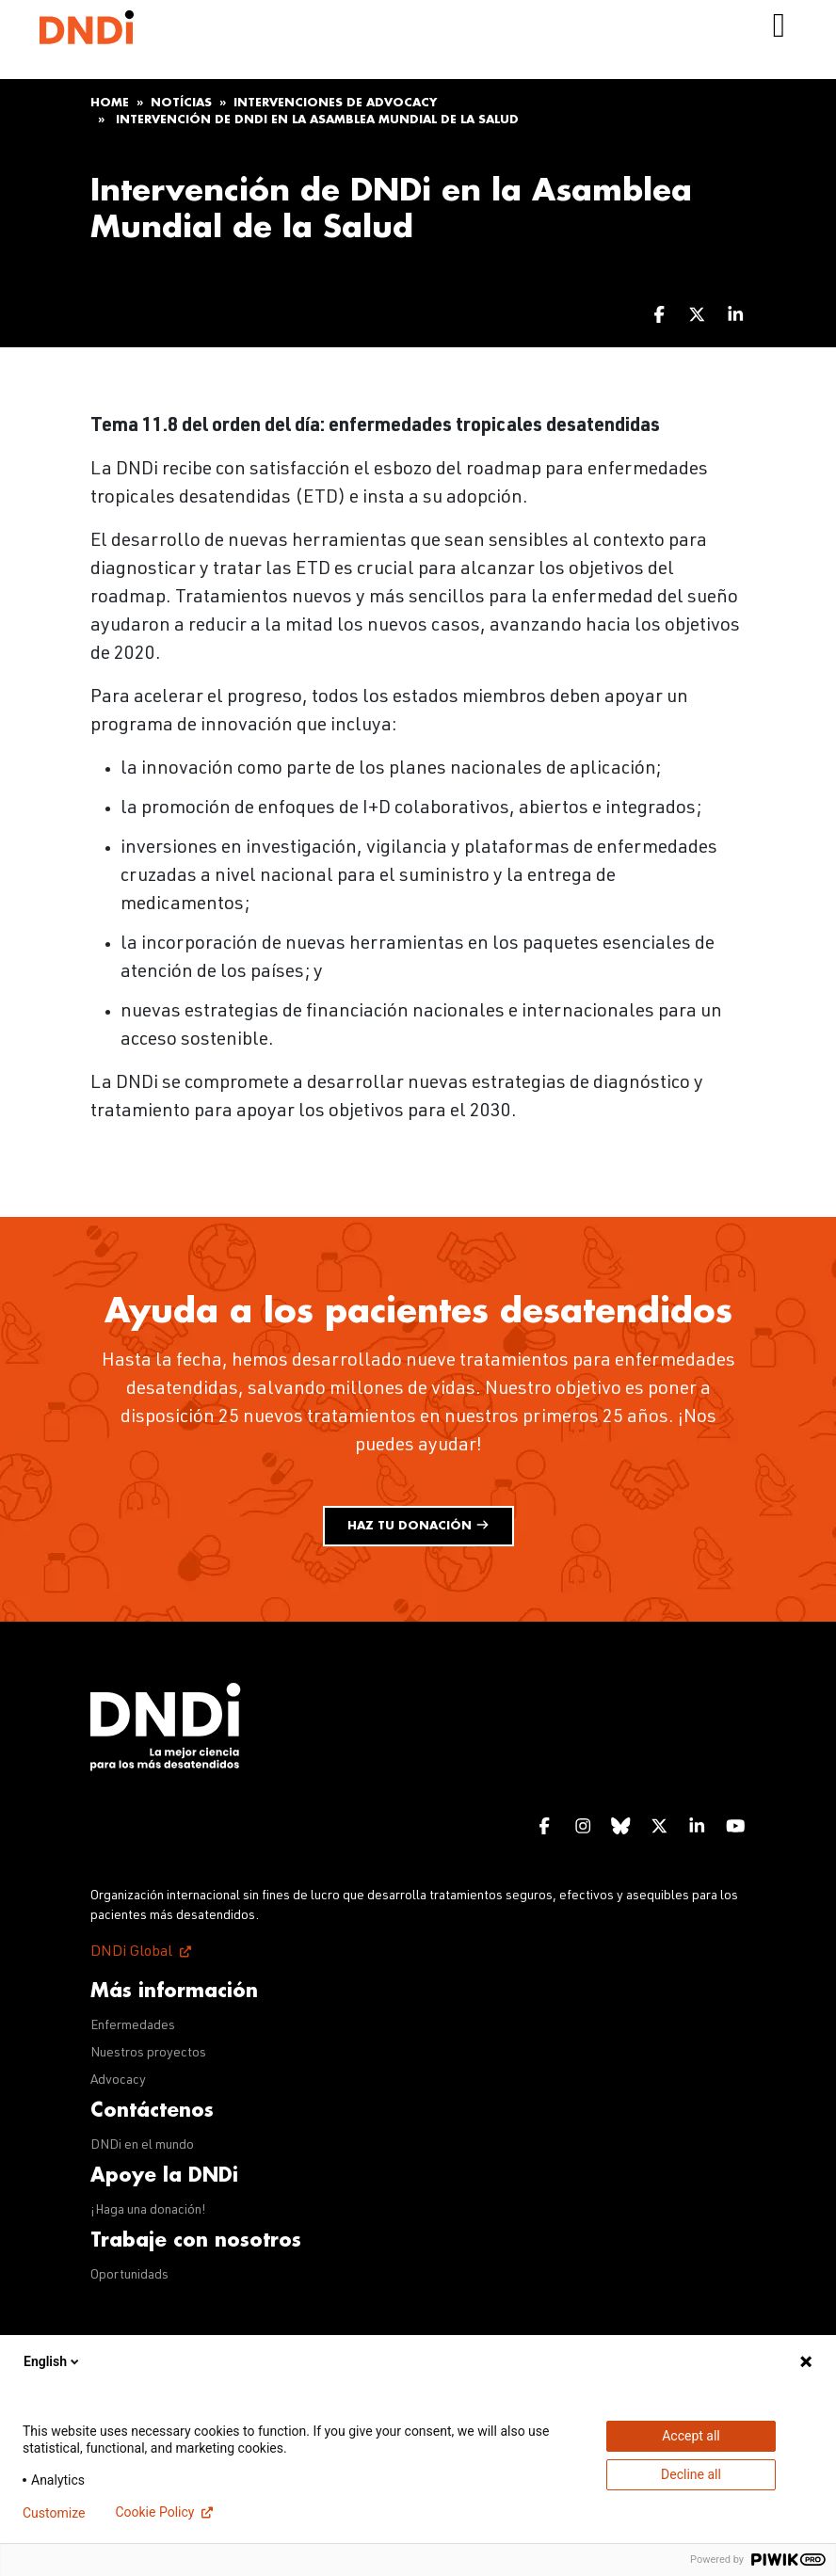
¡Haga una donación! (148, 2210)
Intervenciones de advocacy (335, 102)
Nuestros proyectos (148, 2053)
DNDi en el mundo (142, 2145)
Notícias (181, 102)
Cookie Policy (154, 2512)
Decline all (691, 2474)
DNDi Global (131, 1952)
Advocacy (118, 2081)
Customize (54, 2512)
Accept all (691, 2435)
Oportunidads (129, 2275)
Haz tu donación (418, 1525)
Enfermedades (132, 2026)
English (53, 2361)
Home (109, 102)
